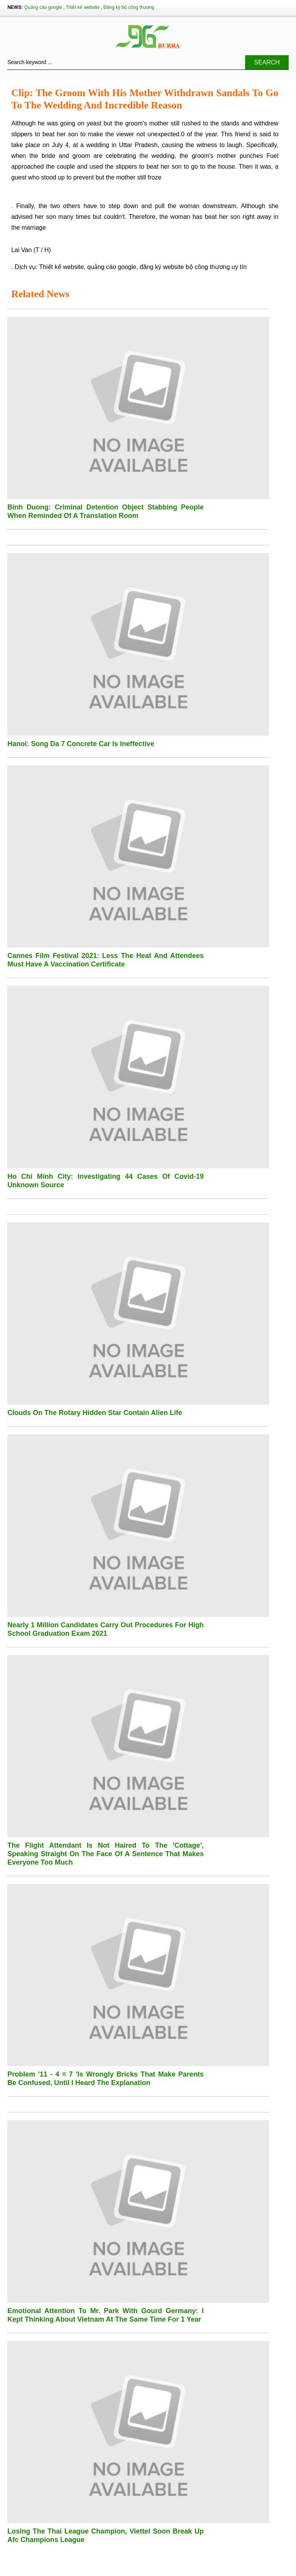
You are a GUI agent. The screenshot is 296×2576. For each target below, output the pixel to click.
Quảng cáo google (43, 7)
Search (267, 62)
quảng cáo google (111, 267)
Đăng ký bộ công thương (128, 7)
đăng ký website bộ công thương (185, 267)
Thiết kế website (82, 7)
